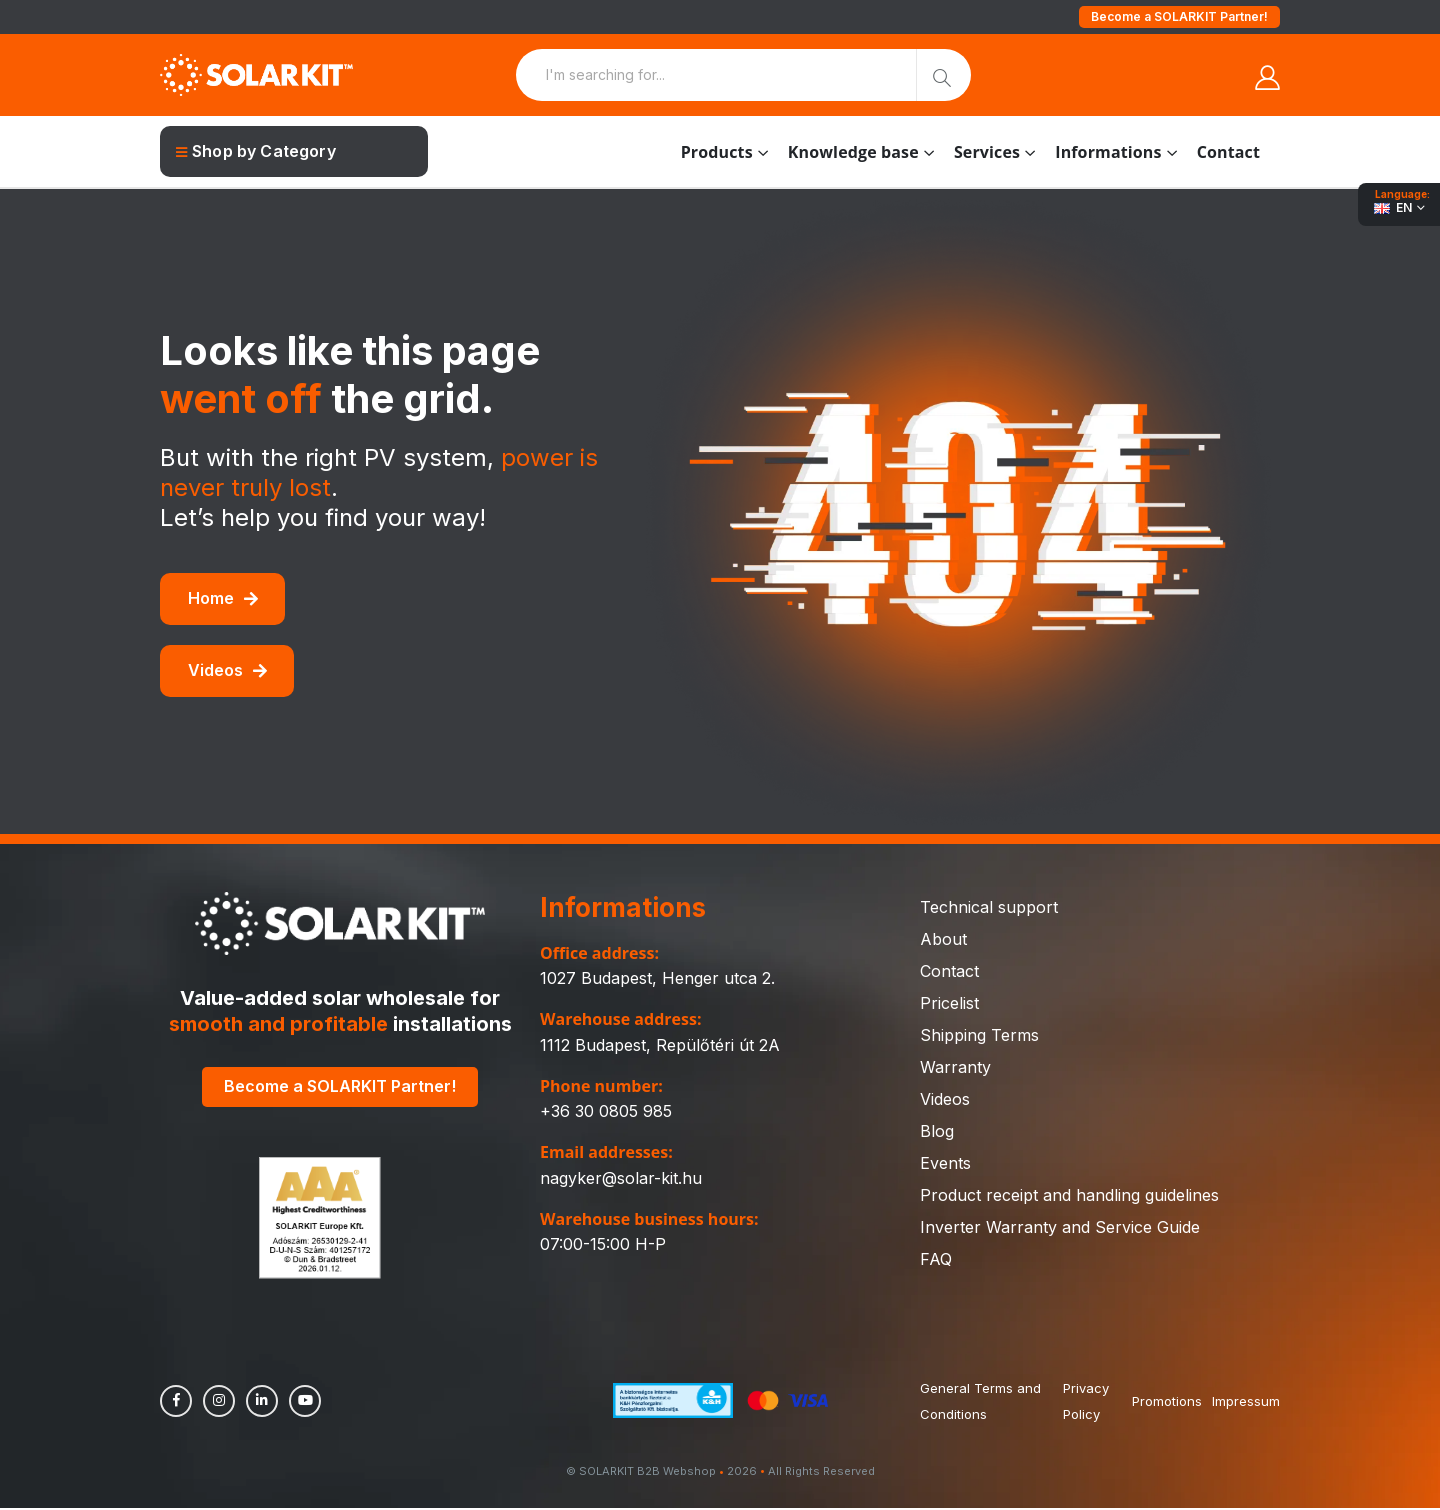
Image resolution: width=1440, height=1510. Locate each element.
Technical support (989, 907)
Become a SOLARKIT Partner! (1179, 16)
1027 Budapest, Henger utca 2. (657, 978)
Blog (937, 1131)
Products (717, 152)
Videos (227, 670)
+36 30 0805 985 (606, 1111)
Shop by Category (256, 151)
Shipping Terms (979, 1035)
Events (945, 1163)
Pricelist (949, 1003)
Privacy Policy (1085, 1403)
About (943, 939)
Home (223, 598)
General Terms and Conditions (980, 1403)
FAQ (936, 1259)
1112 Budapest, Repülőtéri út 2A (660, 1045)
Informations (1108, 152)
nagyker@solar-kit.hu (621, 1178)
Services (987, 152)
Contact (1228, 152)
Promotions (1167, 1403)
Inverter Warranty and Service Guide (1060, 1227)
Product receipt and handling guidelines (1069, 1195)
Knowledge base (853, 152)
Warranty (955, 1067)
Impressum (1246, 1403)
